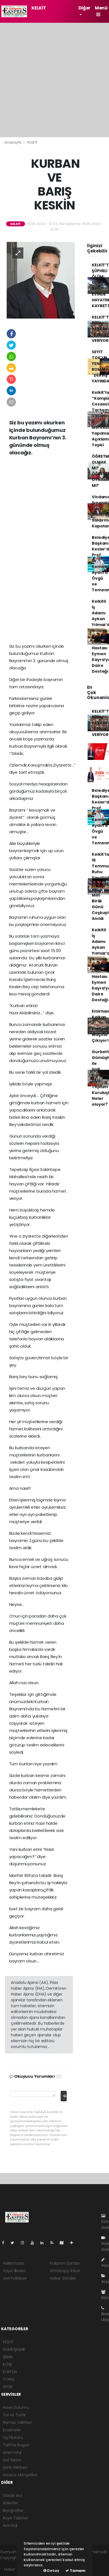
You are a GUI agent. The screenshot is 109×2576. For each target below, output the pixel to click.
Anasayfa (13, 142)
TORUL (9, 2379)
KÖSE (7, 2364)
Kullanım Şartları (65, 2263)
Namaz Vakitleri (17, 2422)
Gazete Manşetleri (20, 2475)
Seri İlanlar (12, 2460)
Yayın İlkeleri (14, 2271)
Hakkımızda (13, 2263)
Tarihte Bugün (16, 2445)
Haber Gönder (63, 2278)
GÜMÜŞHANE (14, 2349)
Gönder (65, 2096)
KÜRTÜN (10, 2372)
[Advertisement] (54, 80)
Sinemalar (12, 2452)
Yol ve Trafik (14, 2415)
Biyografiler (13, 2510)
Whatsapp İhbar (65, 2271)
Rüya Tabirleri (15, 2518)
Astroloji (10, 2525)
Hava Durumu (16, 2407)
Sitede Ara (12, 2495)
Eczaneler (12, 2430)
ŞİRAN (8, 2357)
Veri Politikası (14, 2278)
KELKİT (38, 8)
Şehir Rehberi (15, 2467)
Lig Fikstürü (13, 2437)
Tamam (75, 2570)
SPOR (8, 2387)
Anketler (10, 2503)
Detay (51, 2570)
